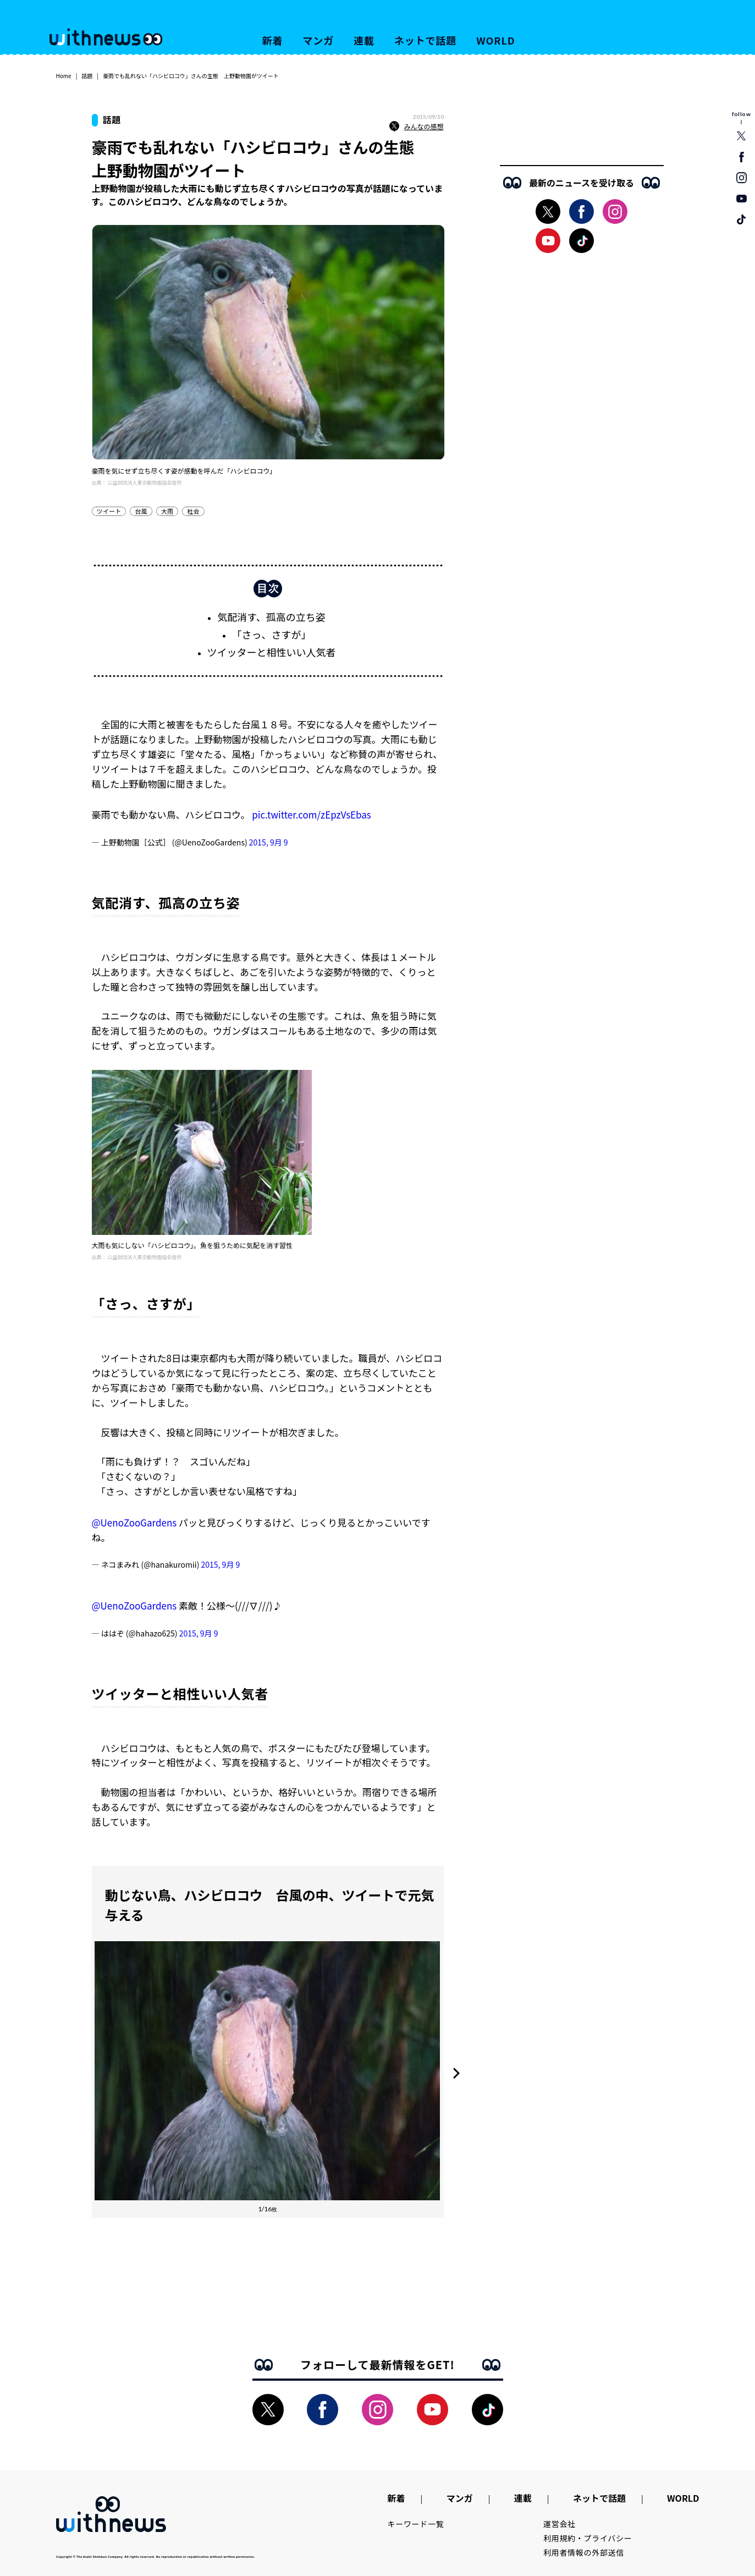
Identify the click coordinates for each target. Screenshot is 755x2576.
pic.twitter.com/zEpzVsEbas (311, 814)
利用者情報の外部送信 (583, 2552)
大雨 (167, 511)
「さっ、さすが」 (271, 634)
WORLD (495, 40)
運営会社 (559, 2523)
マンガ (318, 40)
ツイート (109, 511)
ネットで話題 (425, 40)
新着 (272, 40)
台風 (141, 511)
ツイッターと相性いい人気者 (271, 652)
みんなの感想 (416, 126)
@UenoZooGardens (134, 1522)
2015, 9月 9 (268, 842)
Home (63, 76)
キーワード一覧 (416, 2523)
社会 (193, 511)
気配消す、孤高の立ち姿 (271, 616)
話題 (86, 76)
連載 (364, 40)
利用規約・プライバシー (587, 2538)
